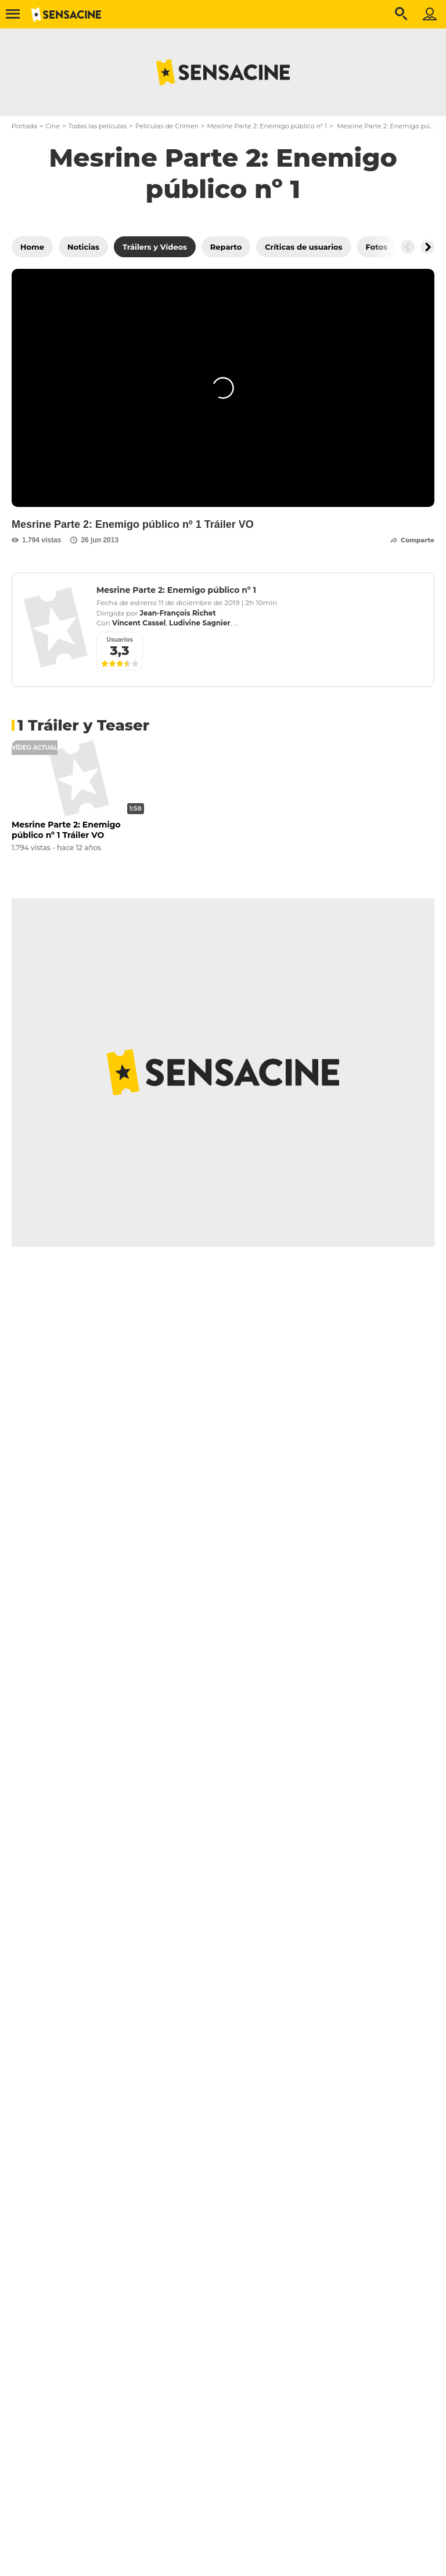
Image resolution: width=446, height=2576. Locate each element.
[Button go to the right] (427, 247)
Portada (24, 126)
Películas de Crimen (167, 126)
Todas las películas (97, 126)
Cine (52, 126)
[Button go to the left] (408, 247)
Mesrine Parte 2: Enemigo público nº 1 (267, 126)
